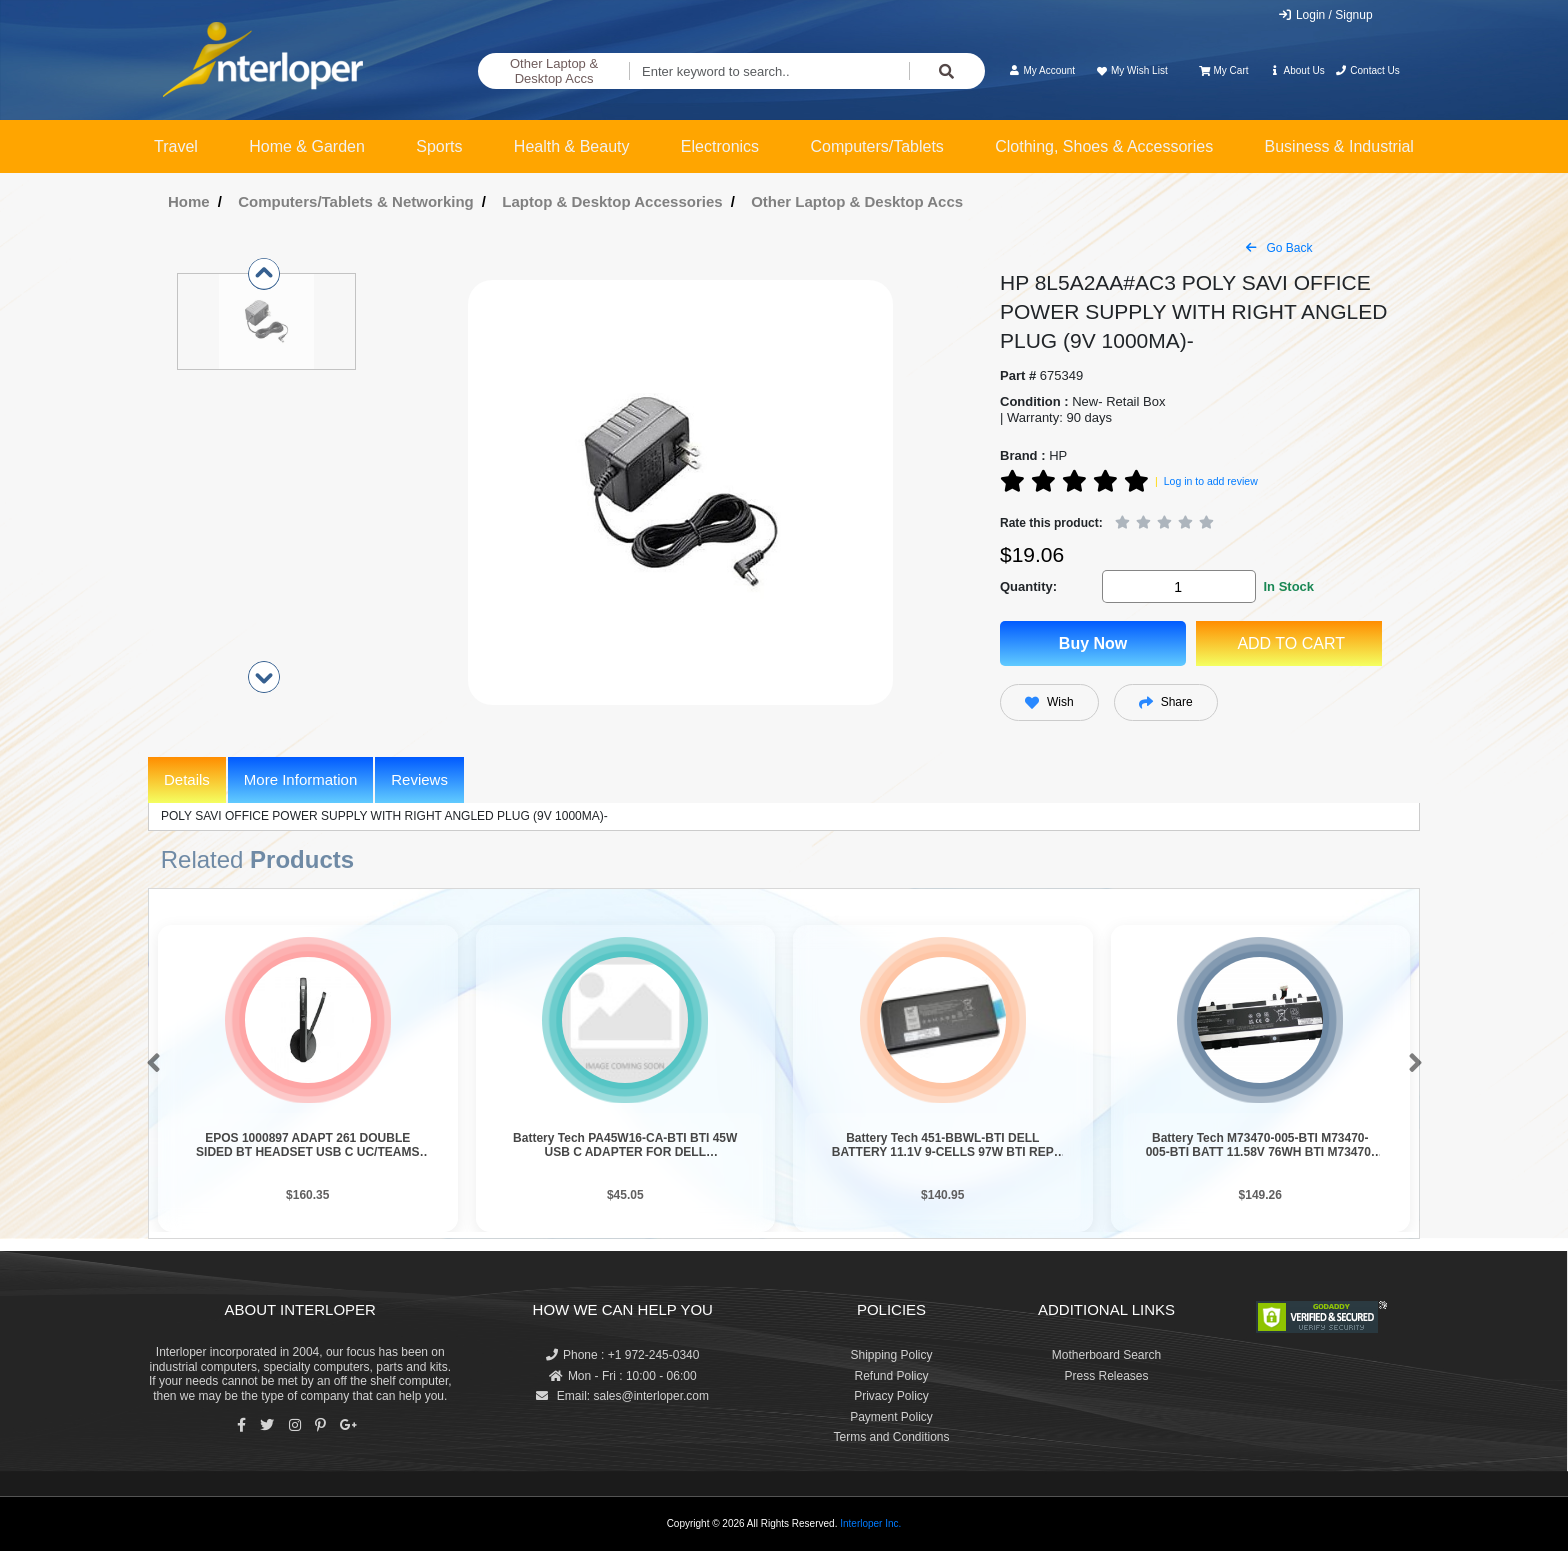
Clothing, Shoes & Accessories (1104, 146)
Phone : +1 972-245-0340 (622, 1355)
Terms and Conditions (891, 1437)
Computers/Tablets (876, 146)
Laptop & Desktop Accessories (612, 201)
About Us (1297, 70)
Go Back (1279, 248)
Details (187, 779)
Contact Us (1367, 70)
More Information (300, 779)
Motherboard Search (1106, 1355)
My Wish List (1131, 70)
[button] (149, 1064)
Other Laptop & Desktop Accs (554, 71)
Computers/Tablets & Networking (356, 201)
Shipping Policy (891, 1355)
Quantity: (1028, 586)
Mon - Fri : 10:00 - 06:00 (623, 1376)
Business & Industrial (1339, 146)
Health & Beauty (572, 146)
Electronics (720, 146)
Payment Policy (891, 1417)
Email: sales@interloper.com (622, 1396)
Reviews (419, 779)
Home (189, 201)
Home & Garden (307, 146)
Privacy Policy (891, 1396)
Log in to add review (1211, 481)
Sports (439, 146)
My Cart (1223, 70)
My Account (1041, 70)
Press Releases (1106, 1376)
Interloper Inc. (870, 1523)
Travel (176, 146)
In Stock (1288, 586)
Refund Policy (891, 1376)
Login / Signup (1325, 15)
